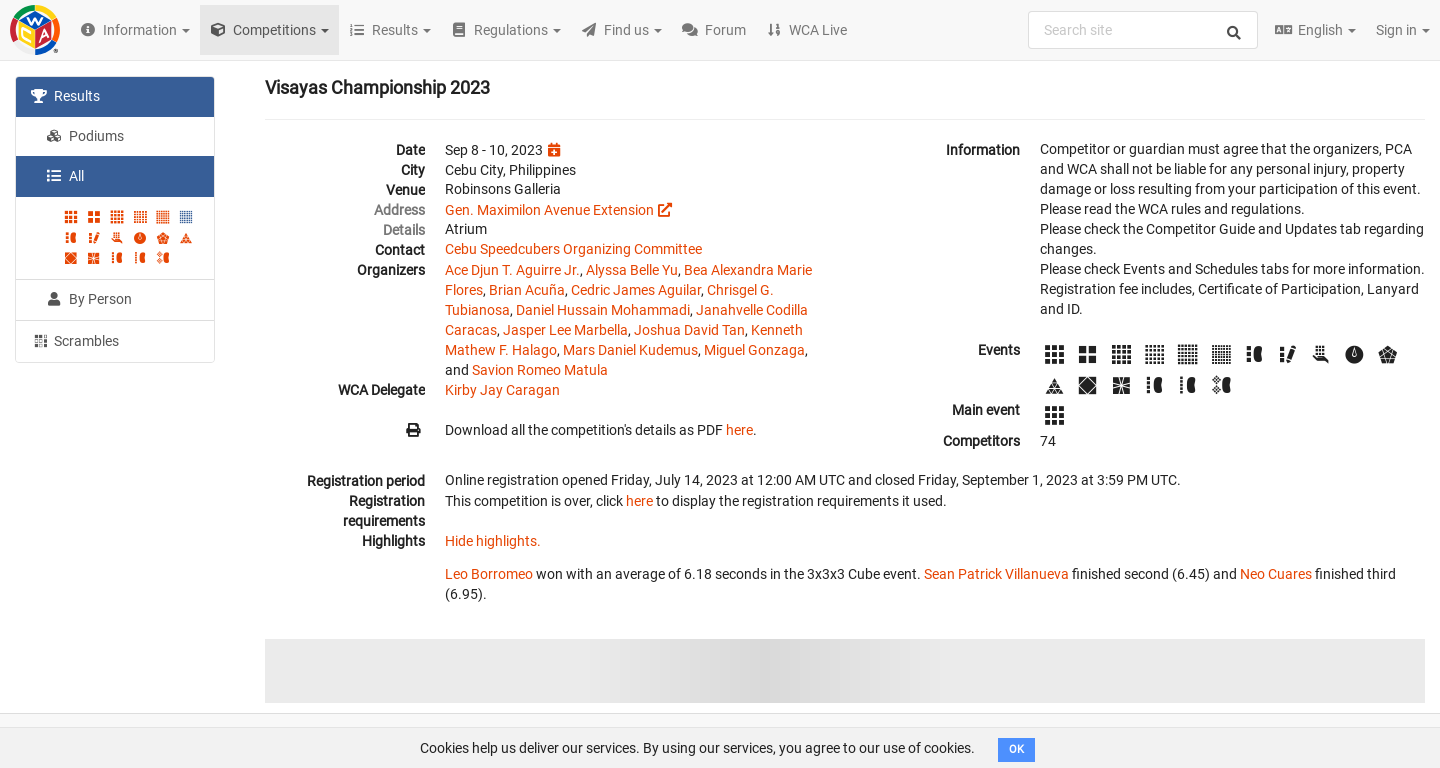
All (65, 176)
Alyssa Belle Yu (632, 270)
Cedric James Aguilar (636, 290)
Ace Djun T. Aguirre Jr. (512, 270)
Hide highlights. (493, 541)
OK (1016, 749)
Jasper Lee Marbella (565, 330)
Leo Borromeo (489, 574)
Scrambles (75, 340)
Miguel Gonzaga (754, 350)
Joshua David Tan (689, 330)
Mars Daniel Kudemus (630, 350)
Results (65, 96)
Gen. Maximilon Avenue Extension (549, 210)
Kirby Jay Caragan (502, 390)
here (739, 430)
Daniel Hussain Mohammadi (603, 310)
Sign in (1403, 30)
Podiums (85, 136)
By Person (89, 299)
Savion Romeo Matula (540, 370)
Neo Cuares (1276, 574)
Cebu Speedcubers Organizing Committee (573, 249)
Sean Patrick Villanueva (996, 574)
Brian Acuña (527, 290)
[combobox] (1143, 30)
